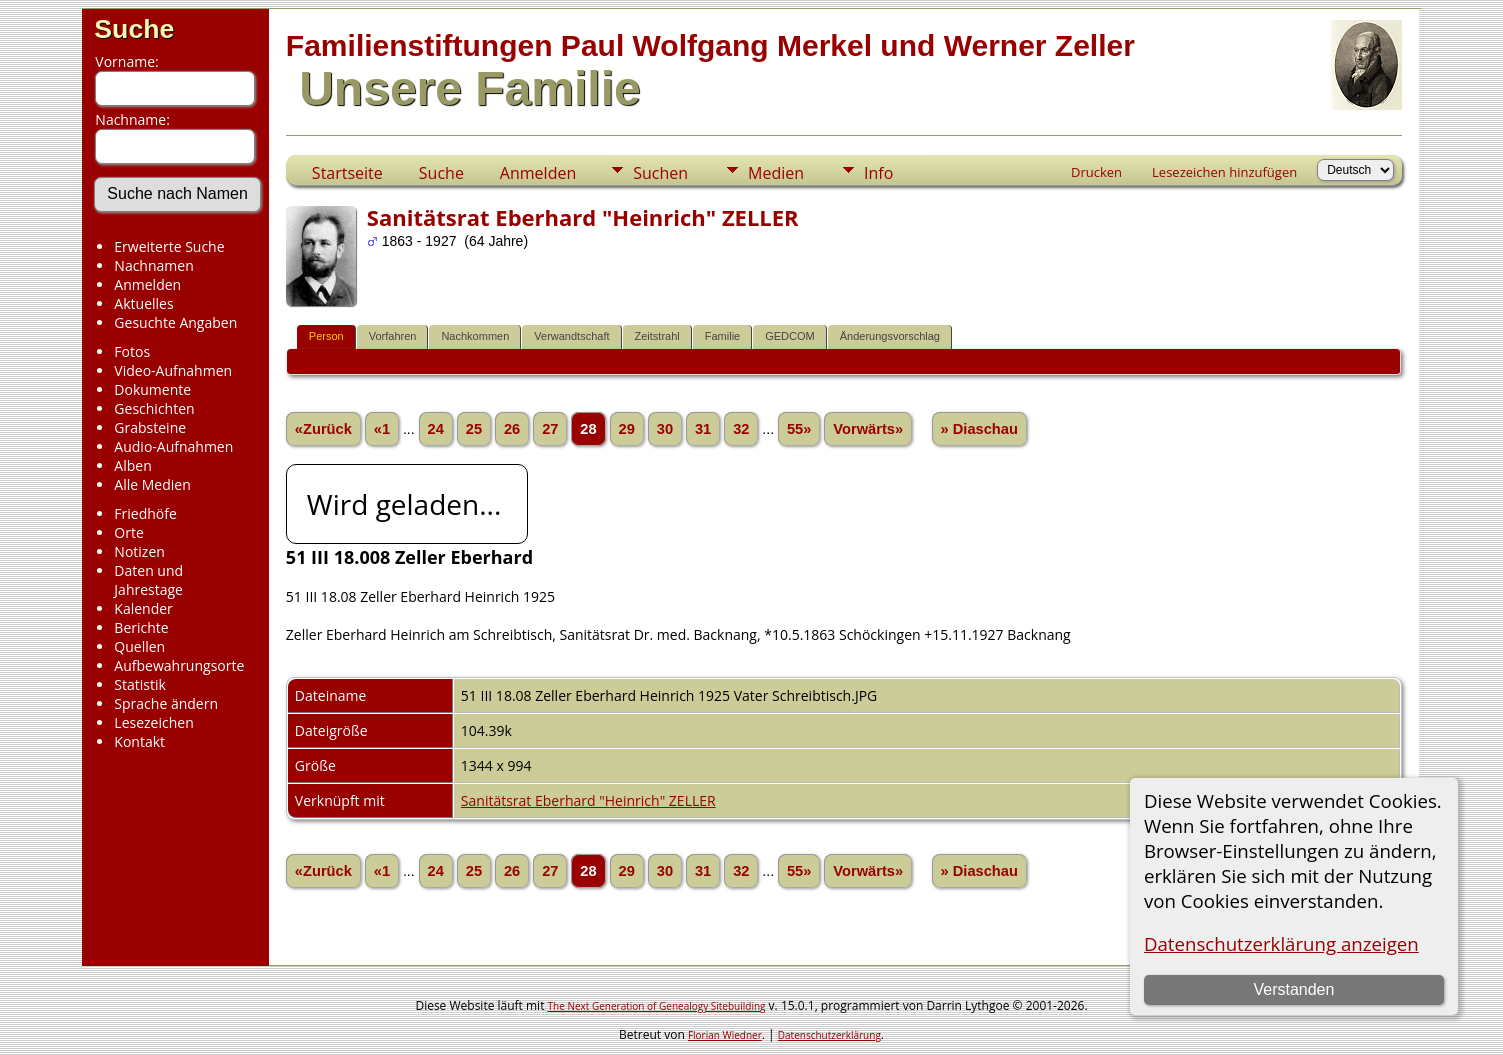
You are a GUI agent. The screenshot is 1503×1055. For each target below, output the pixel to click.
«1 (382, 429)
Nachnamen (153, 265)
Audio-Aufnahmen (173, 446)
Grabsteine (150, 427)
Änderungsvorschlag (890, 336)
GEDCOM (790, 336)
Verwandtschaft (571, 336)
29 (627, 429)
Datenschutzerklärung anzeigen (1281, 943)
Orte (128, 532)
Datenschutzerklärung (829, 1035)
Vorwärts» (868, 429)
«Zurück (323, 429)
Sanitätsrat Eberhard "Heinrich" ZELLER (588, 800)
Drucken (1096, 172)
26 (512, 429)
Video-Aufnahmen (173, 370)
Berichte (141, 627)
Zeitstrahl (657, 336)
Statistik (140, 684)
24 (436, 429)
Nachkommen (475, 336)
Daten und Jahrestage (148, 580)
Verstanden (1293, 989)
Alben (132, 465)
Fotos (132, 351)
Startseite (347, 173)
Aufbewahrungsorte (179, 665)
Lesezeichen (153, 722)
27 (550, 429)
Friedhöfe (145, 513)
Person (326, 336)
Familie (722, 336)
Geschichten (154, 408)
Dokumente (152, 389)
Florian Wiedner (725, 1035)
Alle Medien (152, 484)
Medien (776, 173)
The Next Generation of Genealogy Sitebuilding (657, 1006)
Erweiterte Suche (169, 246)
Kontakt (139, 741)
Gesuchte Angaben (175, 322)
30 (665, 429)
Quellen (139, 646)
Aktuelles (143, 303)
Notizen (139, 551)
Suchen (660, 173)
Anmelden (147, 284)
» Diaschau (979, 429)
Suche (134, 29)
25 (474, 429)
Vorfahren (393, 336)
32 (741, 429)
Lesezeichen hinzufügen (1224, 172)
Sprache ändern (166, 703)
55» (799, 429)
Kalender (143, 608)
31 (703, 429)
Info (878, 173)
